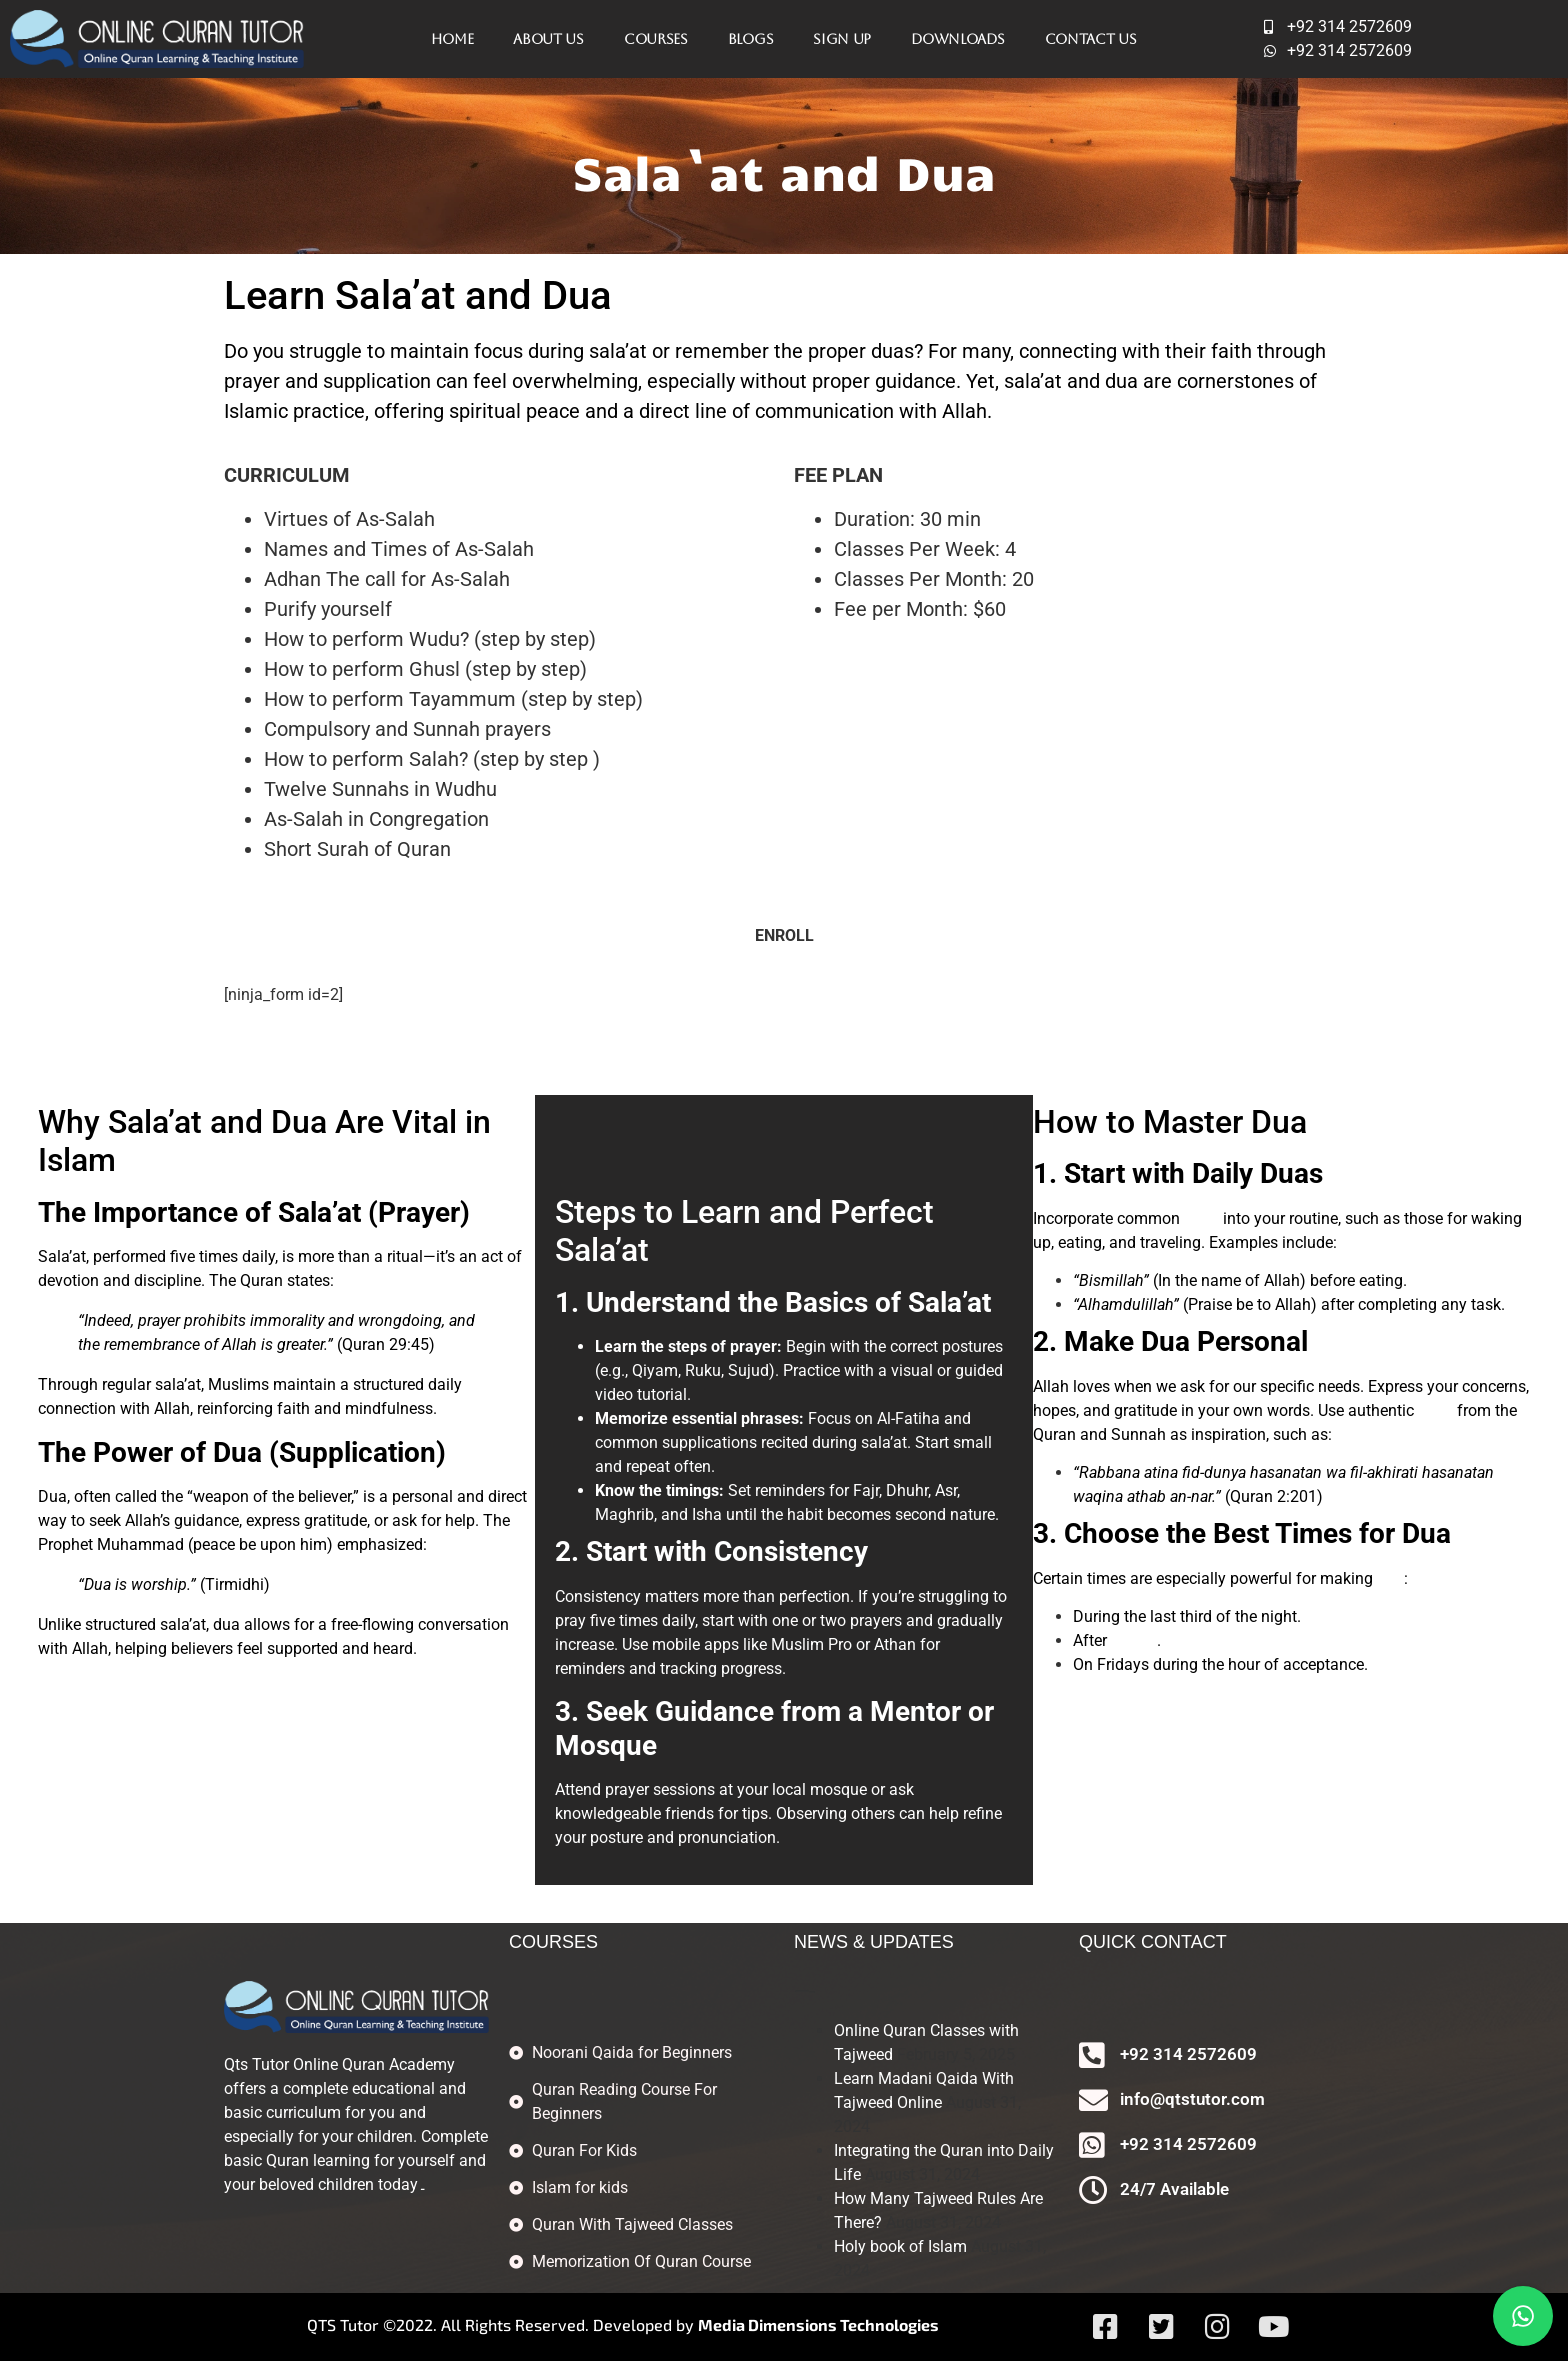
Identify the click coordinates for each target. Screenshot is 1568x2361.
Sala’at (602, 1250)
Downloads (957, 39)
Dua (237, 1452)
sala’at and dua (1071, 381)
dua (1390, 1578)
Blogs (751, 39)
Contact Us (1091, 39)
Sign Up (842, 39)
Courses (656, 39)
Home (452, 39)
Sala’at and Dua (217, 1122)
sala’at (1134, 1640)
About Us (548, 39)
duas (1201, 1218)
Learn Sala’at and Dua (418, 295)
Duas (1291, 1173)
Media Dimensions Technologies (818, 2324)
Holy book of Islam (900, 2246)
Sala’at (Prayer (369, 1212)
